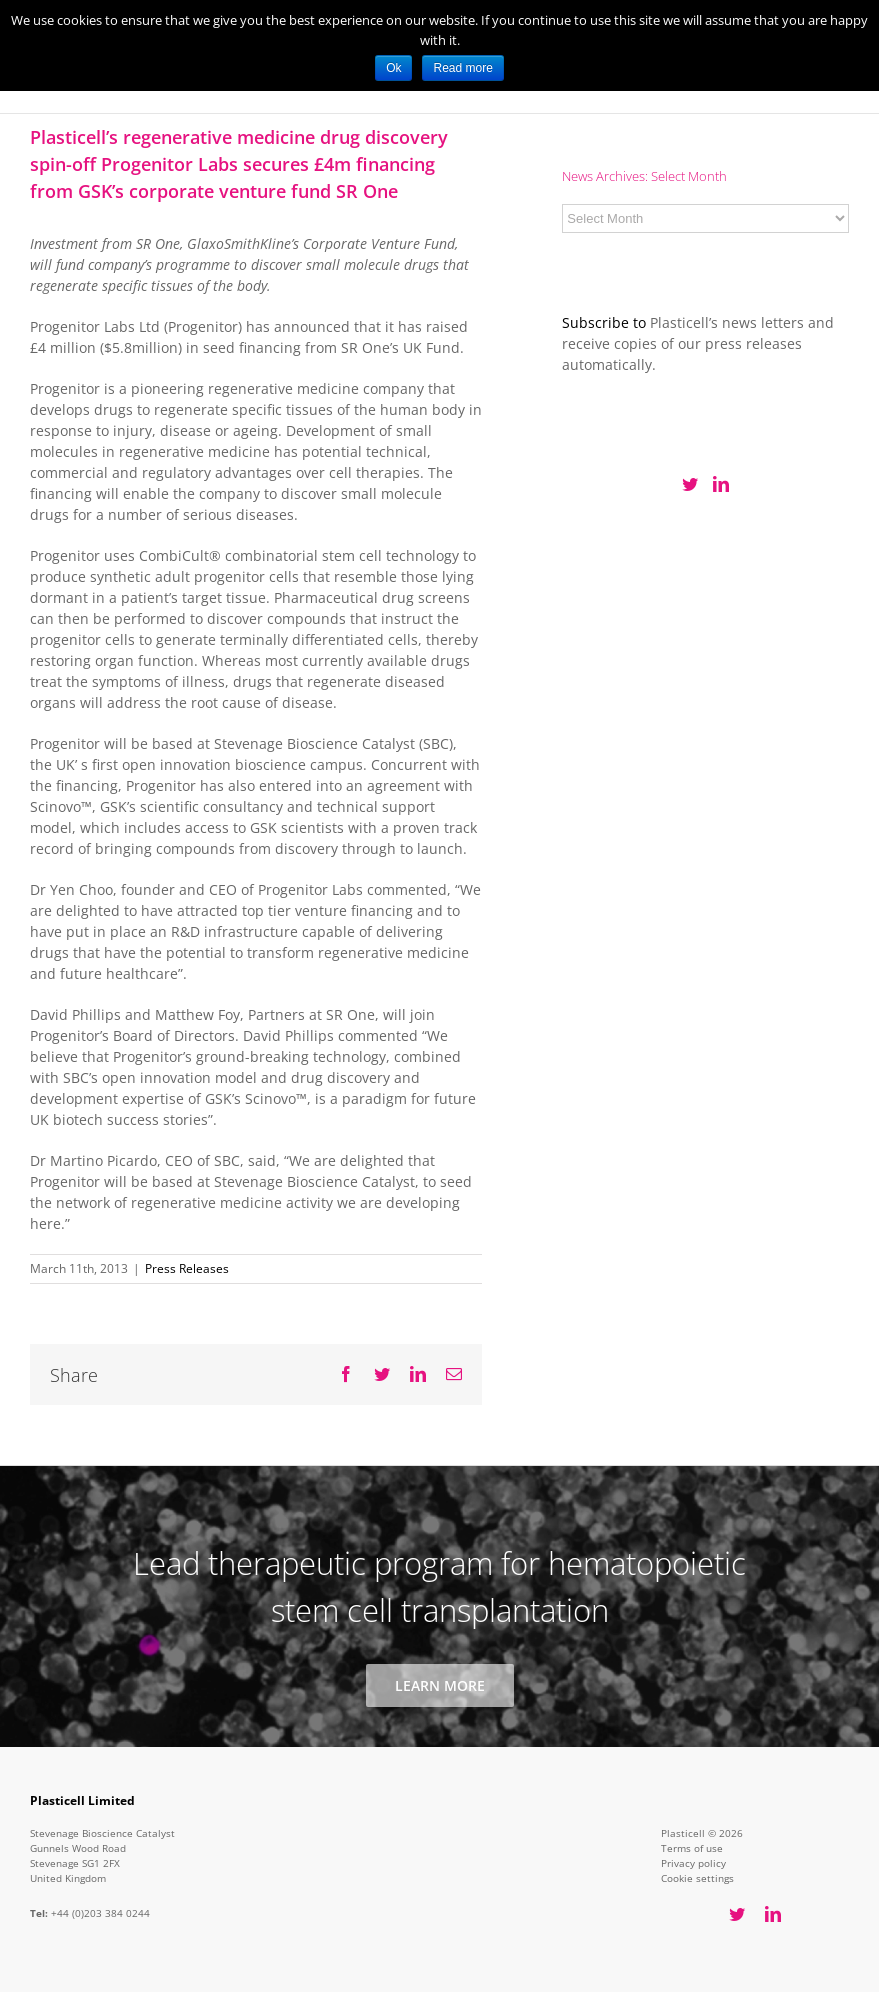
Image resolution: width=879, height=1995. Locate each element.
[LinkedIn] (721, 484)
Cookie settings (697, 1878)
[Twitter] (690, 484)
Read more (462, 68)
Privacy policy (693, 1863)
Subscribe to (604, 322)
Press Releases (187, 1268)
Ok (393, 68)
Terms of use (692, 1848)
